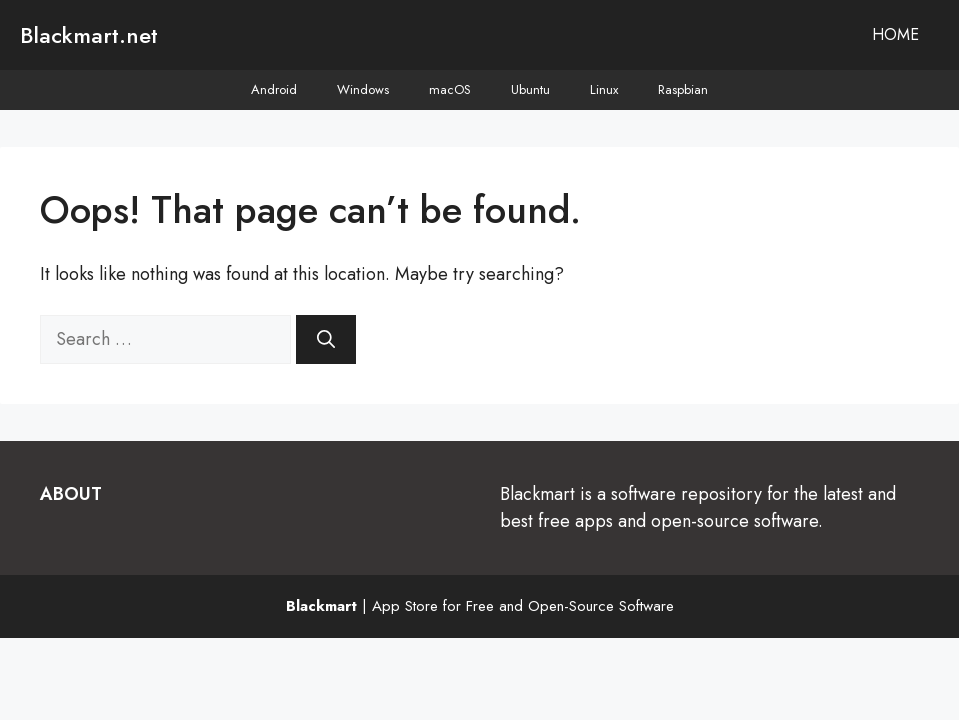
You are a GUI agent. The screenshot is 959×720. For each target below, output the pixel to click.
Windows (363, 89)
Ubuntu (530, 89)
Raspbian (683, 89)
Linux (604, 89)
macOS (450, 89)
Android (274, 89)
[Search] (326, 339)
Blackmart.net (89, 35)
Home (895, 34)
